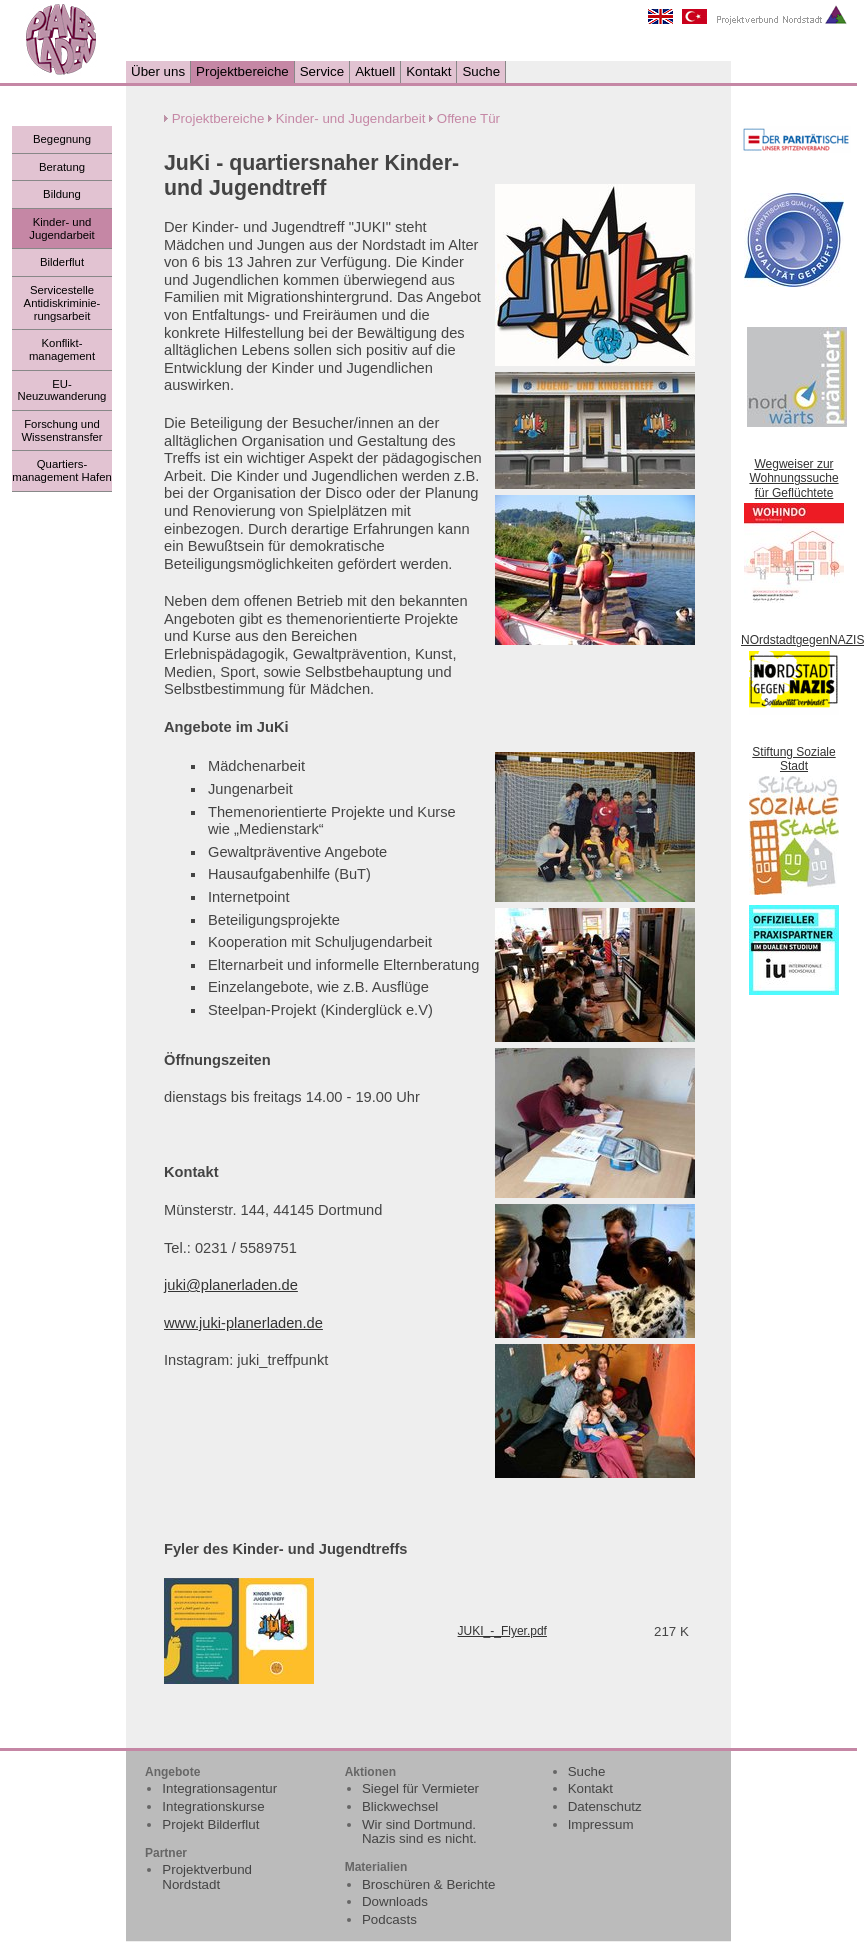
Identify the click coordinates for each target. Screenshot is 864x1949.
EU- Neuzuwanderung (62, 390)
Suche (481, 71)
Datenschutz (605, 1806)
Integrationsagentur (219, 1788)
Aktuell (375, 71)
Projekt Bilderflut (210, 1824)
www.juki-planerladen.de (243, 1323)
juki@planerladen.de (231, 1285)
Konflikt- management (62, 349)
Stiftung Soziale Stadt (793, 759)
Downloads (395, 1901)
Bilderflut (62, 262)
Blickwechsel (400, 1806)
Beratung (62, 167)
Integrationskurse (213, 1806)
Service (322, 71)
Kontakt (428, 71)
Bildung (62, 194)
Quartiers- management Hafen (62, 470)
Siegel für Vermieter (420, 1788)
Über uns (158, 71)
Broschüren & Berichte (428, 1884)
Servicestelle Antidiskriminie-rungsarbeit (62, 302)
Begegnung (62, 139)
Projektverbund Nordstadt (207, 1877)
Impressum (601, 1824)
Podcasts (389, 1919)
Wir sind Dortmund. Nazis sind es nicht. (419, 1832)
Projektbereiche (242, 71)
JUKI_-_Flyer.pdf (502, 1631)
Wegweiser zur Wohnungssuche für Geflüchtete (793, 478)
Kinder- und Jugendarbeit (62, 228)
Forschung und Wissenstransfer (61, 430)
